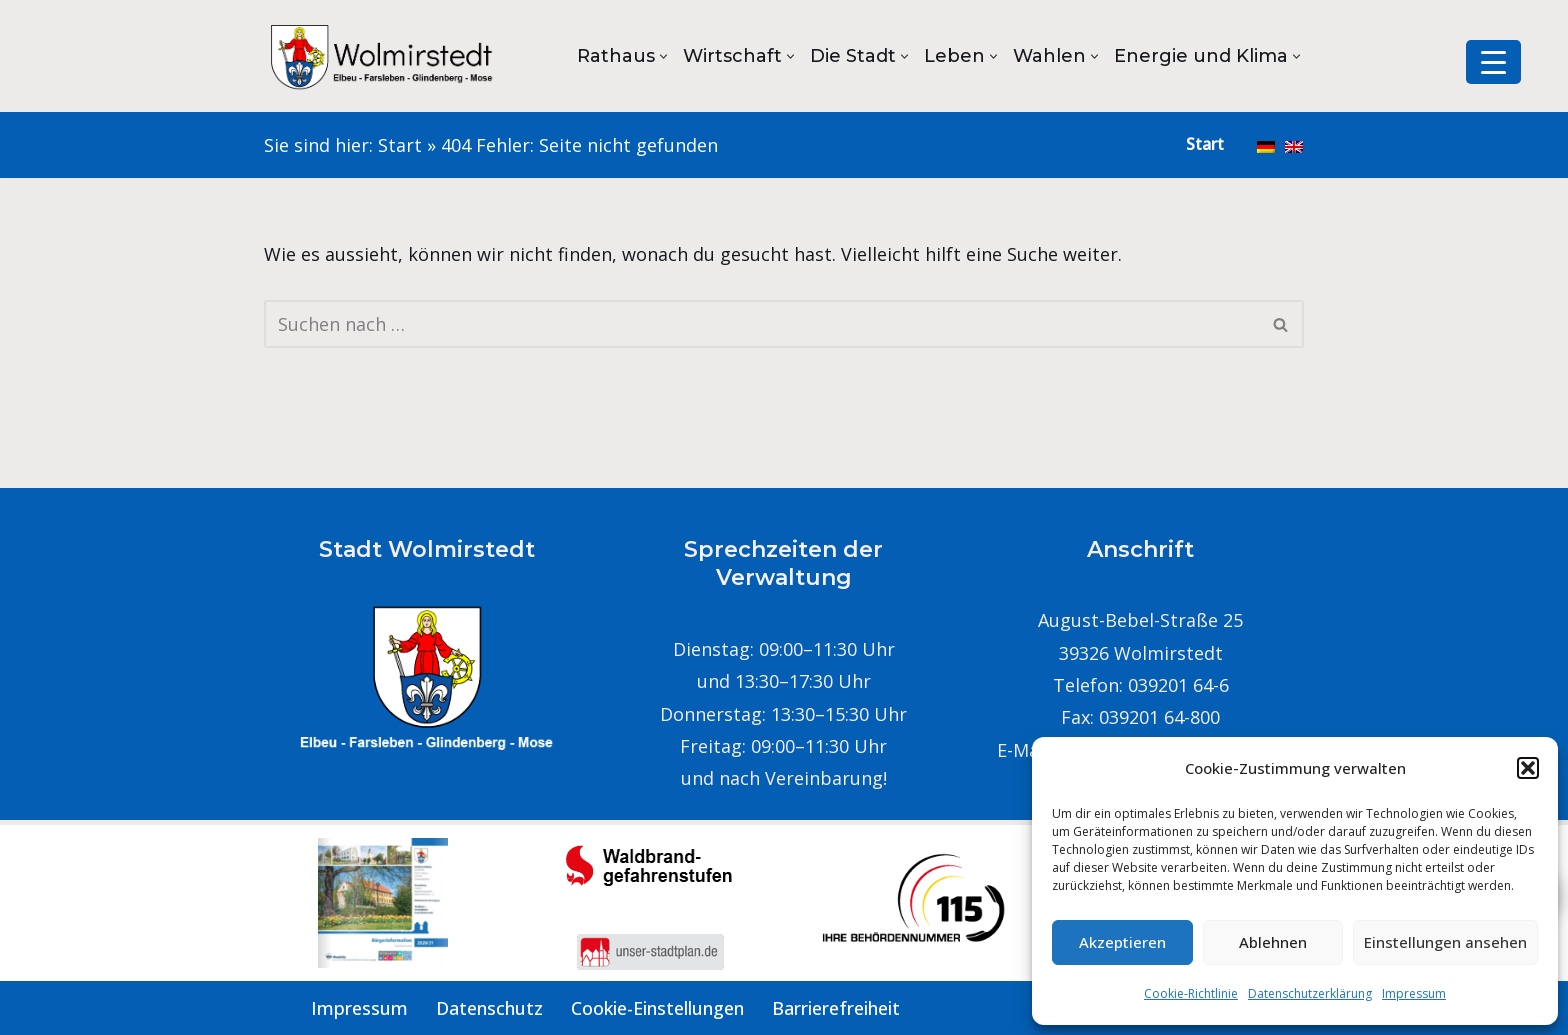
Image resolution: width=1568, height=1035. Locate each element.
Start (400, 145)
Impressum (1414, 993)
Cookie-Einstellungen (657, 1008)
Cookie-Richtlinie (1191, 993)
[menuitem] (1266, 145)
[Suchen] (761, 324)
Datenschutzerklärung (1310, 993)
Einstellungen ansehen (1445, 942)
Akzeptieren (1122, 942)
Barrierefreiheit (836, 1008)
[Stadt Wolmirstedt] (384, 56)
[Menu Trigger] (1493, 62)
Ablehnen (1273, 942)
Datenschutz (489, 1008)
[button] (1528, 768)
